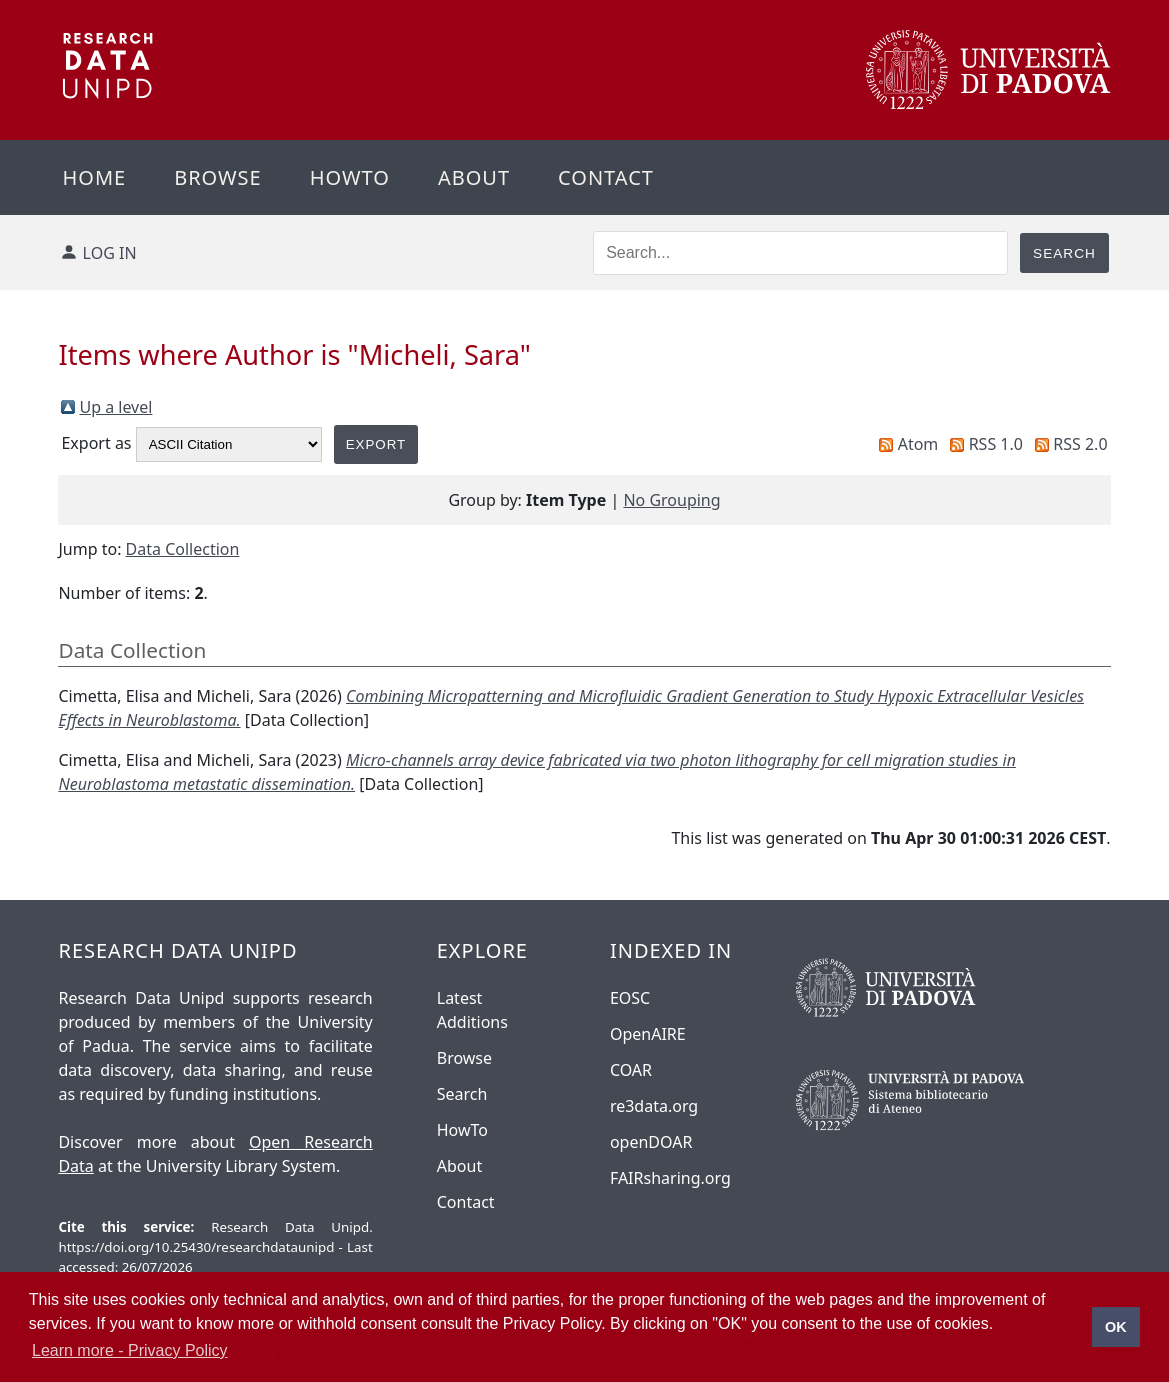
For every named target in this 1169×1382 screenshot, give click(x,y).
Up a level (115, 407)
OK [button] (1116, 1327)
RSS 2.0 (1080, 444)
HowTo (462, 1130)
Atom (918, 444)
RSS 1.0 (996, 444)
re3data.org (654, 1106)
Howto (350, 177)
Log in (110, 253)
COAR (631, 1070)
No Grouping (671, 500)
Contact (606, 177)
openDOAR (651, 1142)
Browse (218, 177)
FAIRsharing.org (670, 1178)
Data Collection (183, 549)
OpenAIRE (648, 1034)
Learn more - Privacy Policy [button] (130, 1350)
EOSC (630, 998)
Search (462, 1094)
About (474, 177)
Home (94, 177)
